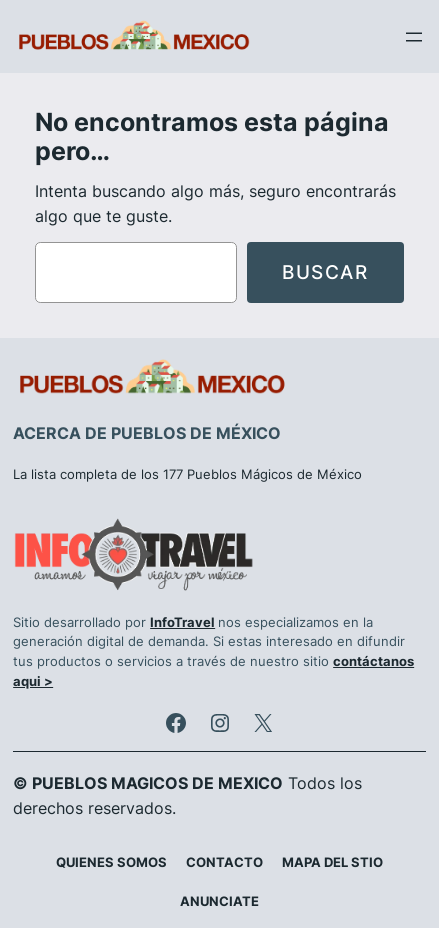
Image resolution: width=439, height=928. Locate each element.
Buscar (325, 272)
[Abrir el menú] (414, 37)
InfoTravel (182, 622)
